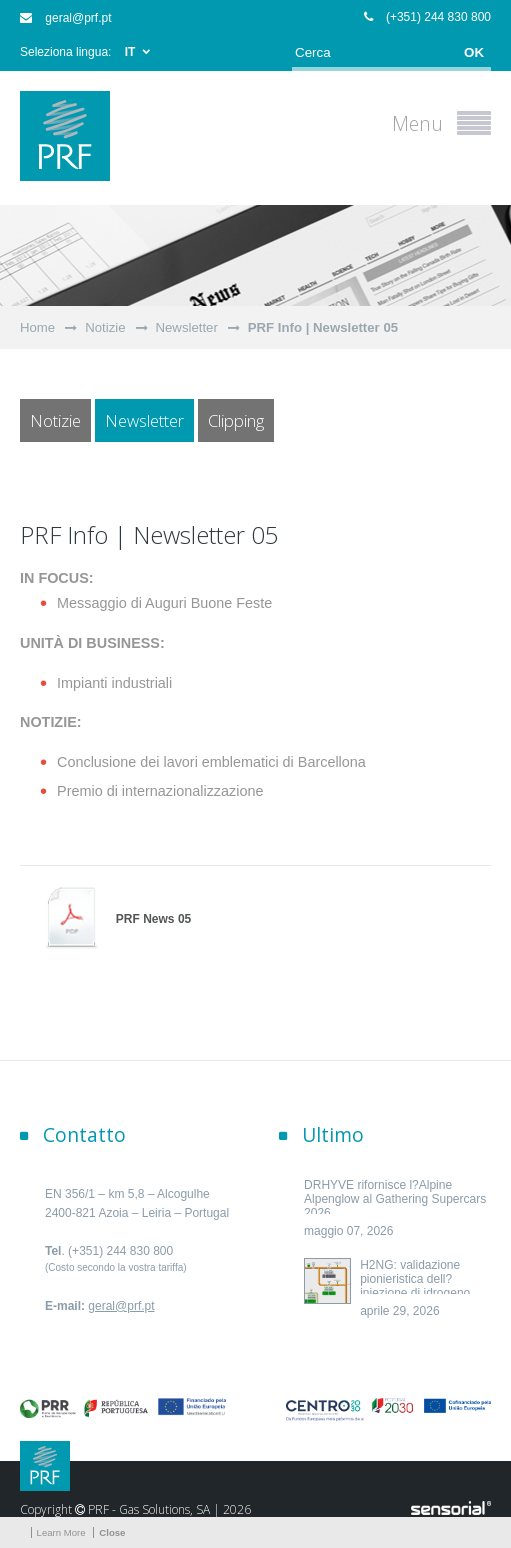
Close (112, 1532)
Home (37, 327)
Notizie (105, 327)
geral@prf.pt (66, 18)
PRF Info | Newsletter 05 (323, 327)
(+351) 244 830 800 (427, 17)
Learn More (61, 1532)
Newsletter (187, 327)
